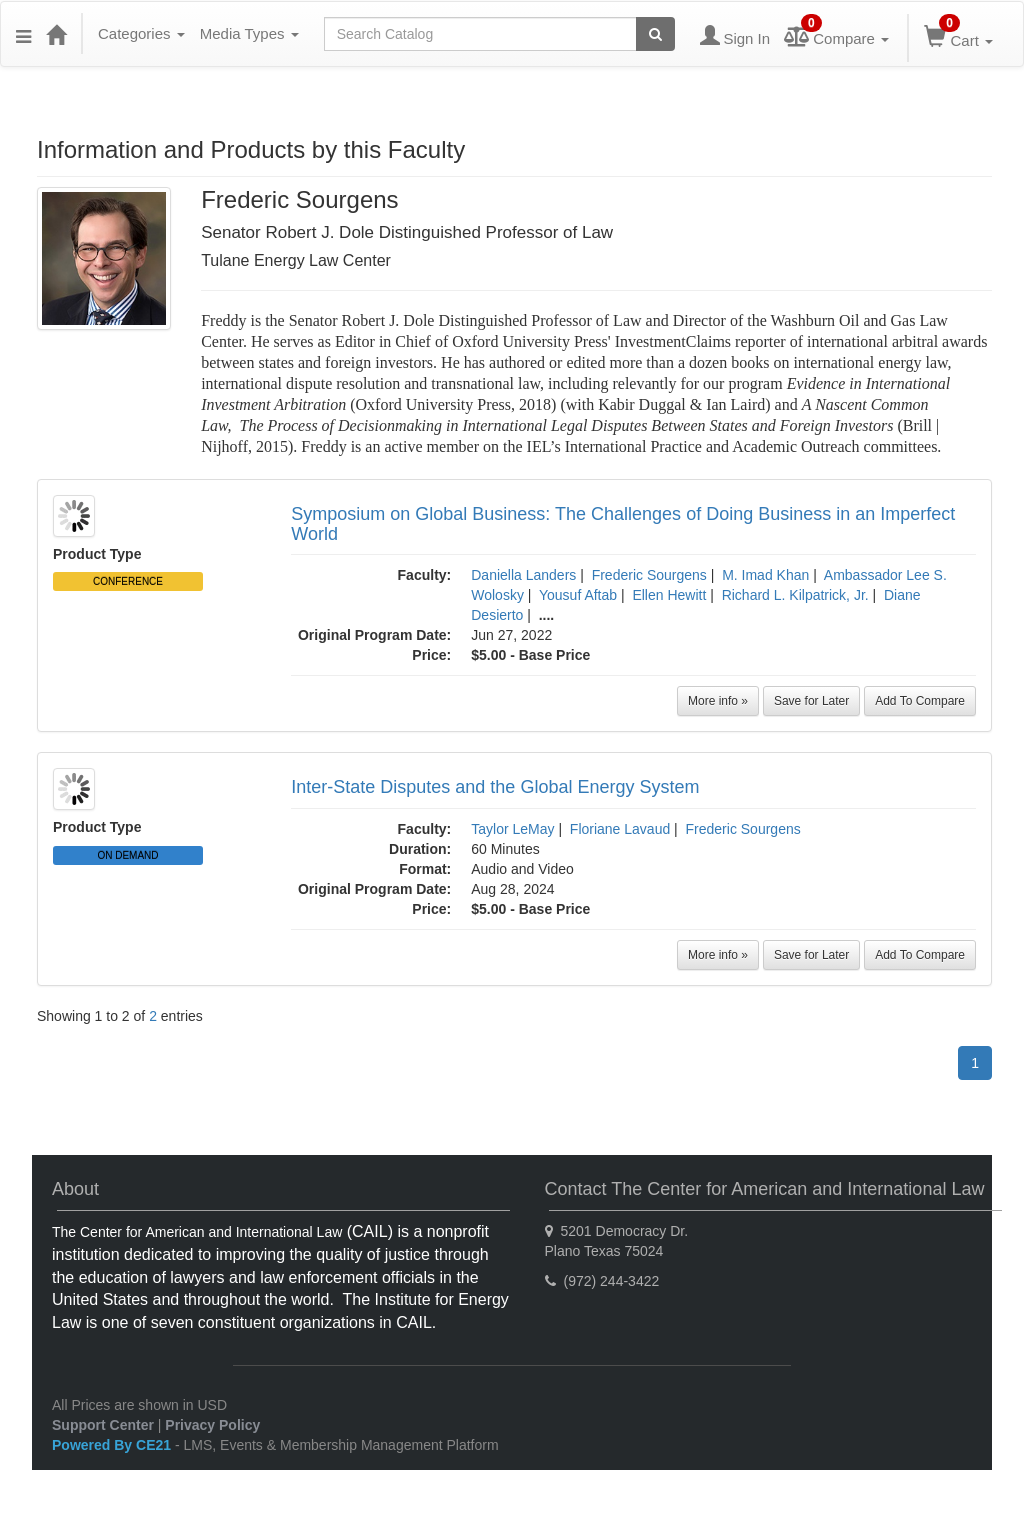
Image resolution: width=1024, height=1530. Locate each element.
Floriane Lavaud (620, 829)
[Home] (56, 34)
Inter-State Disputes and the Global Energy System (495, 787)
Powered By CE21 (113, 1445)
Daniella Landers (523, 575)
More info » (718, 701)
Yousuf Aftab (578, 595)
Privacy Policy (212, 1425)
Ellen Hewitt (669, 595)
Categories (141, 33)
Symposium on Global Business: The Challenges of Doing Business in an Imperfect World (623, 524)
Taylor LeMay (512, 829)
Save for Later (811, 701)
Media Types (249, 33)
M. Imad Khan (765, 575)
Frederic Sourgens (649, 575)
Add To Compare (920, 701)
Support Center (103, 1425)
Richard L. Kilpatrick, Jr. (795, 595)
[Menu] (23, 34)
